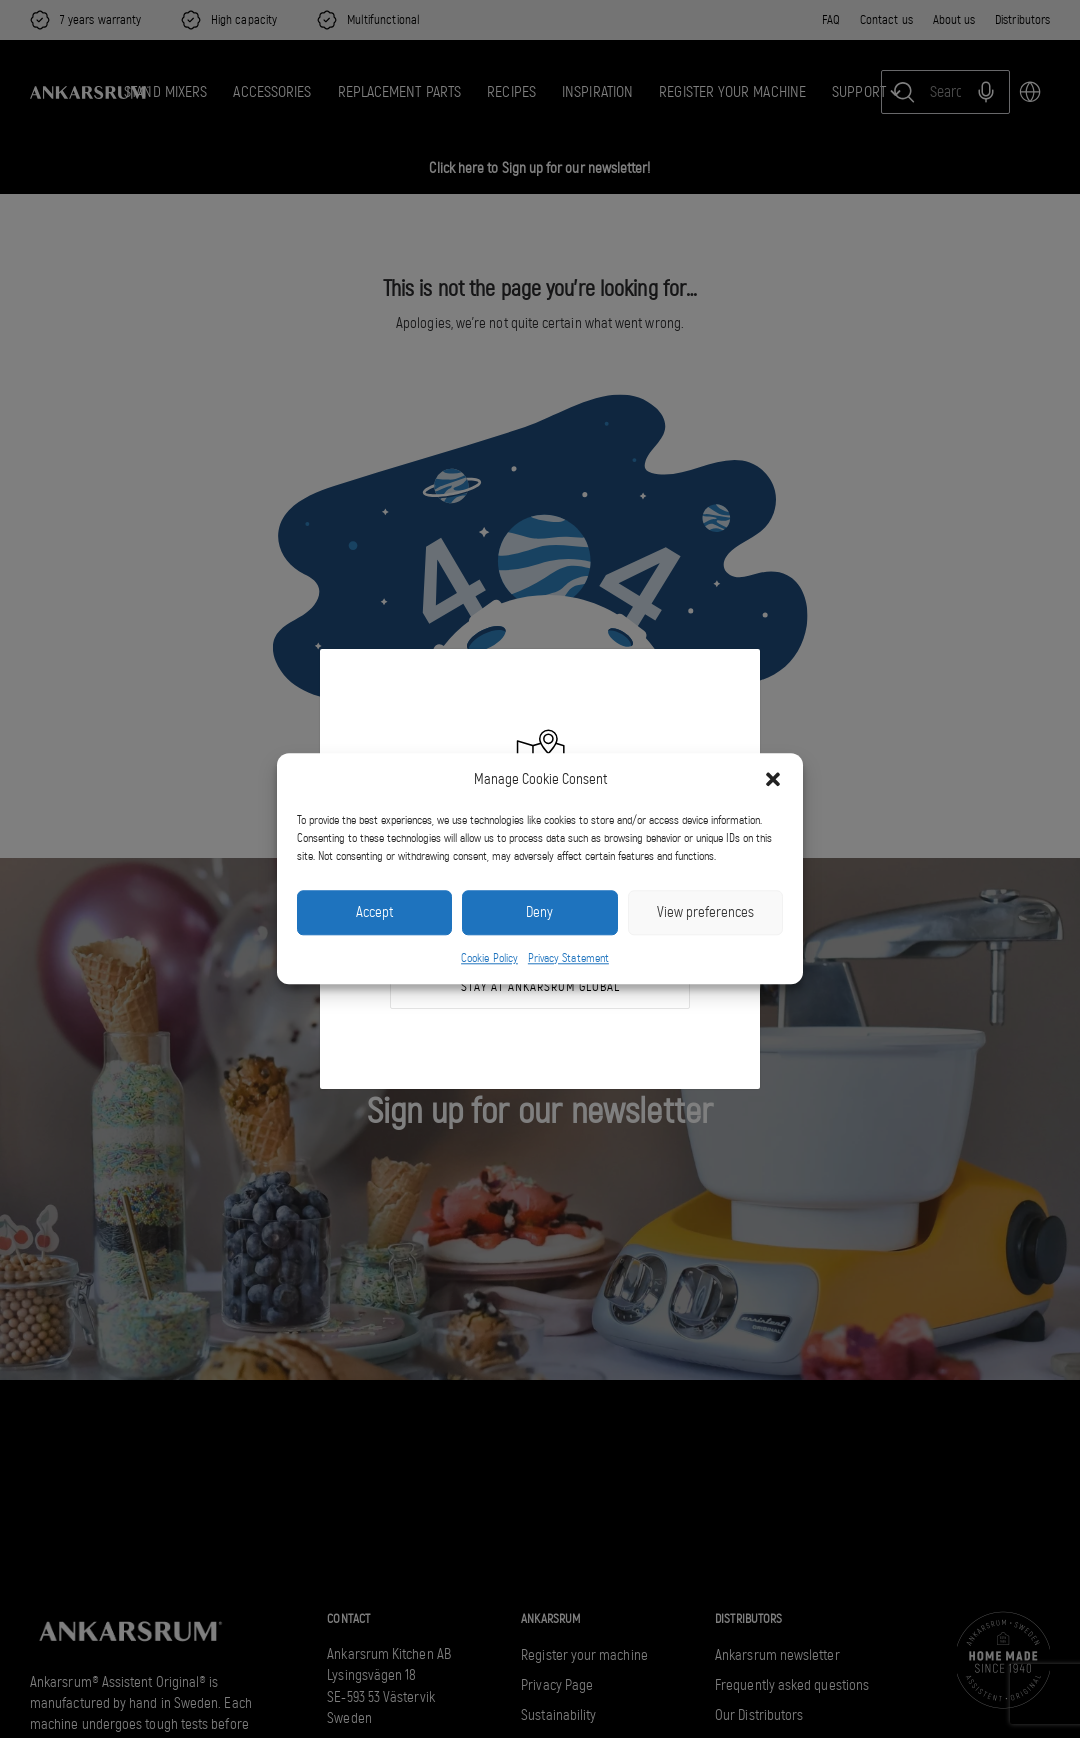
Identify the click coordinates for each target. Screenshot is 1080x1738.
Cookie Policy (489, 958)
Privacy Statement (568, 958)
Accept (374, 913)
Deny (539, 913)
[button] (773, 780)
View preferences (705, 913)
